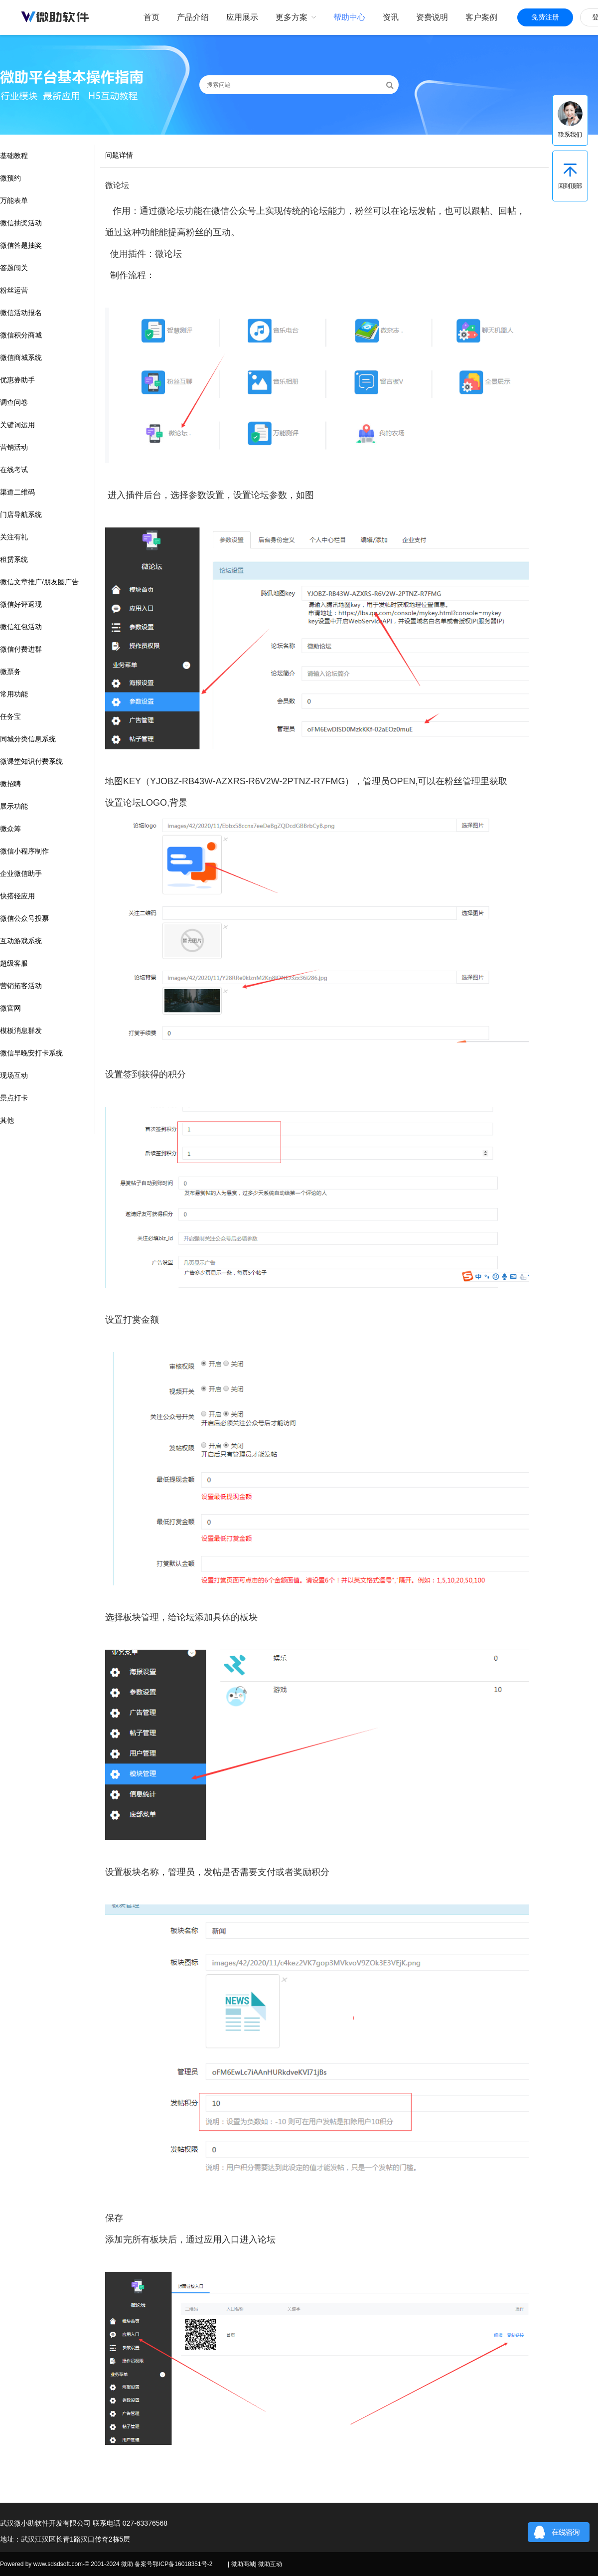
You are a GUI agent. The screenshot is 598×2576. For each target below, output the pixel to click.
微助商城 (243, 2564)
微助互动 (270, 2564)
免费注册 (545, 17)
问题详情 (119, 155)
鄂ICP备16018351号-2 (182, 2564)
